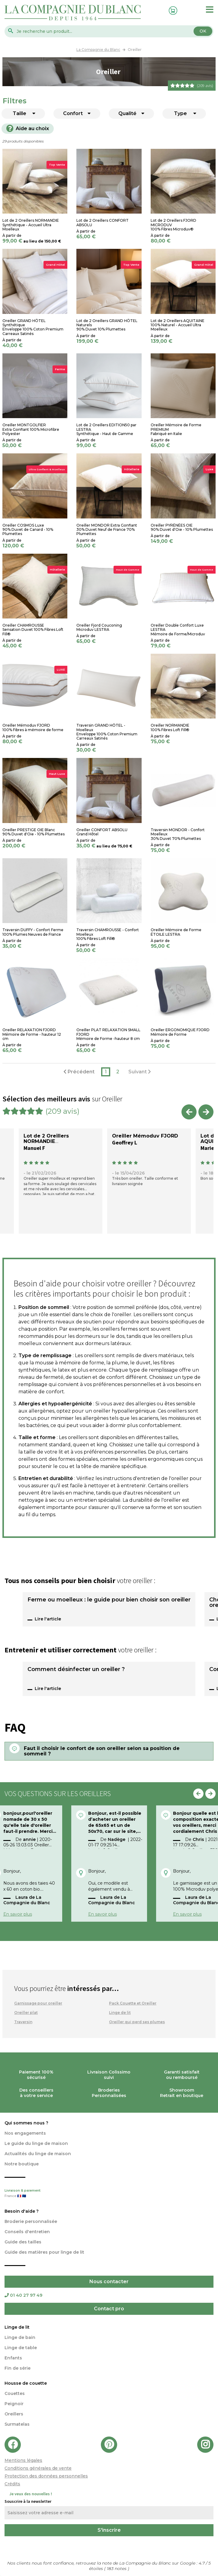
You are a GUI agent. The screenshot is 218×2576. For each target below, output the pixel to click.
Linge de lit (120, 2012)
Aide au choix (27, 128)
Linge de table (21, 2347)
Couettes (15, 2393)
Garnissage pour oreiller (38, 2003)
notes (117, 2568)
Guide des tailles (23, 2242)
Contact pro (109, 2309)
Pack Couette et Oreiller (132, 2003)
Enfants (13, 2358)
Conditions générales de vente (38, 2468)
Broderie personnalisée (31, 2221)
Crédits (12, 2484)
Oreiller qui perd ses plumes (137, 2022)
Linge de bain (20, 2337)
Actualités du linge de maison (38, 2153)
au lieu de (33, 241)
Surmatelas (17, 2424)
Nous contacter (109, 2281)
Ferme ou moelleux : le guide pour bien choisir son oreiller (109, 1600)
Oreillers (14, 2414)
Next (205, 1111)
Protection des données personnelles (46, 2476)
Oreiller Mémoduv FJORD (145, 1136)
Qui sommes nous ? (26, 2123)
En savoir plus (17, 1914)
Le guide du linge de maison (36, 2143)
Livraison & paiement (109, 2194)
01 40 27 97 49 (23, 2295)
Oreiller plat (26, 2012)
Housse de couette (26, 2383)
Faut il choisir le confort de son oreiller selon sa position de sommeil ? (102, 1751)
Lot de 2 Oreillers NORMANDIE (46, 1138)
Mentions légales (23, 2460)
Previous (189, 1111)
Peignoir (14, 2403)
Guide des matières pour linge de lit (44, 2252)
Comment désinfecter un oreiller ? (76, 1670)
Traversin (23, 2022)
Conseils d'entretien (27, 2231)
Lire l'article (48, 1619)
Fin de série (17, 2368)
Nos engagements (25, 2133)
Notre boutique (22, 2164)
